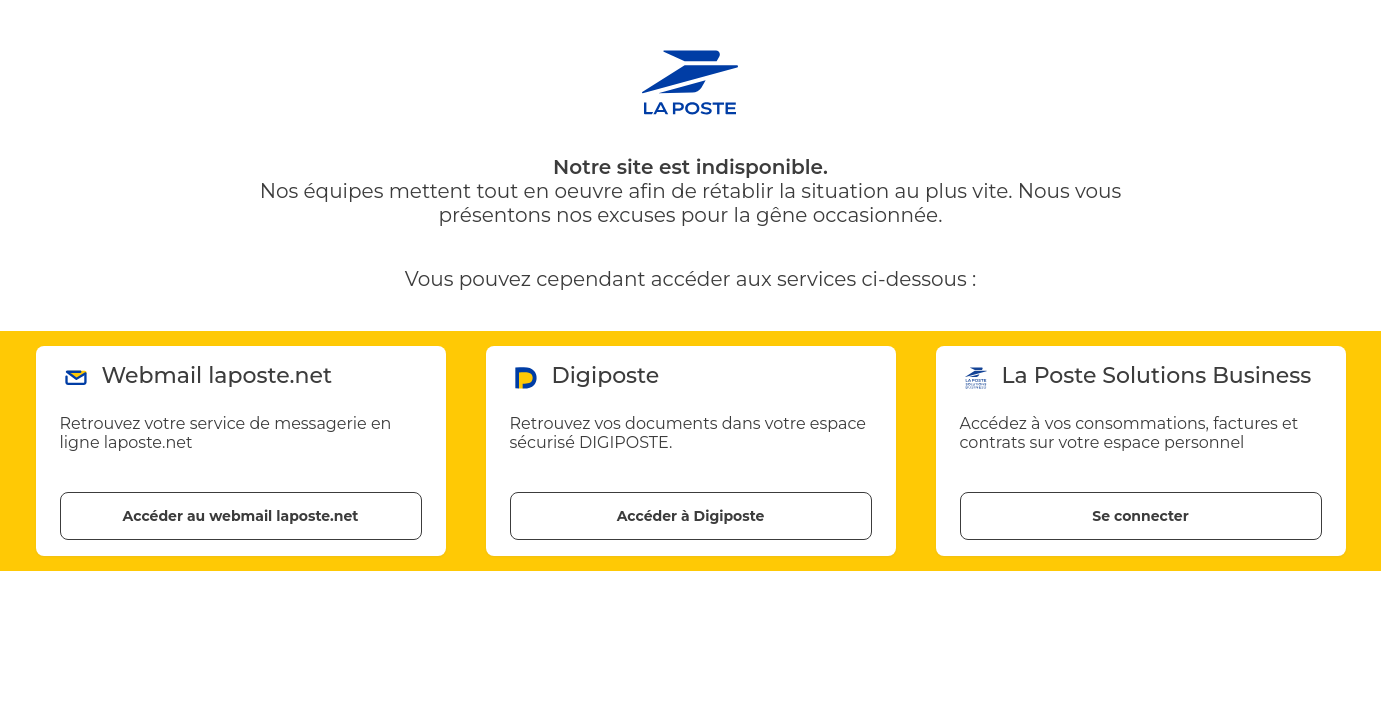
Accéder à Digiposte (691, 516)
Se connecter (1140, 516)
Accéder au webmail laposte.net (241, 516)
